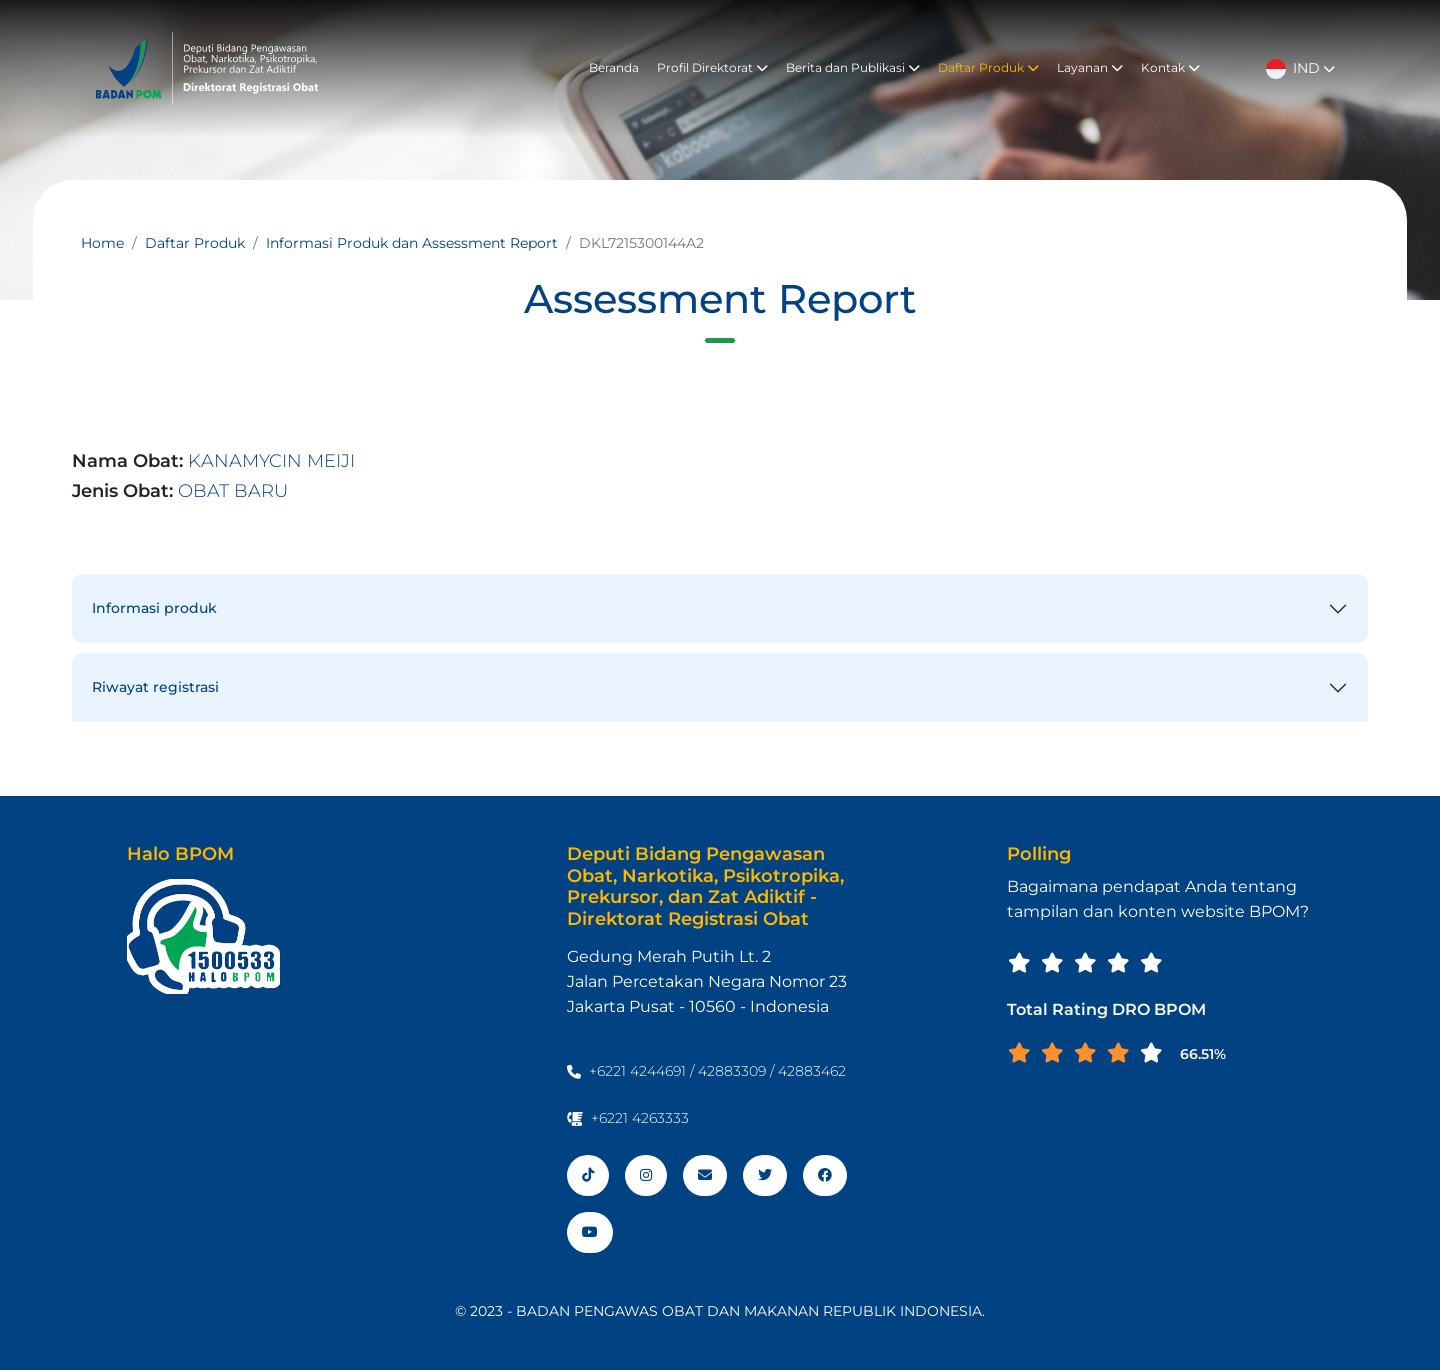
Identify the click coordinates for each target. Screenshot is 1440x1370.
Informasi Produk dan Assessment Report (412, 243)
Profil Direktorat (712, 67)
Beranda (614, 67)
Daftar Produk (988, 67)
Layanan (1090, 67)
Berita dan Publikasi (853, 67)
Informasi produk (154, 608)
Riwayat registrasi (155, 687)
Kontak (1170, 67)
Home (102, 243)
